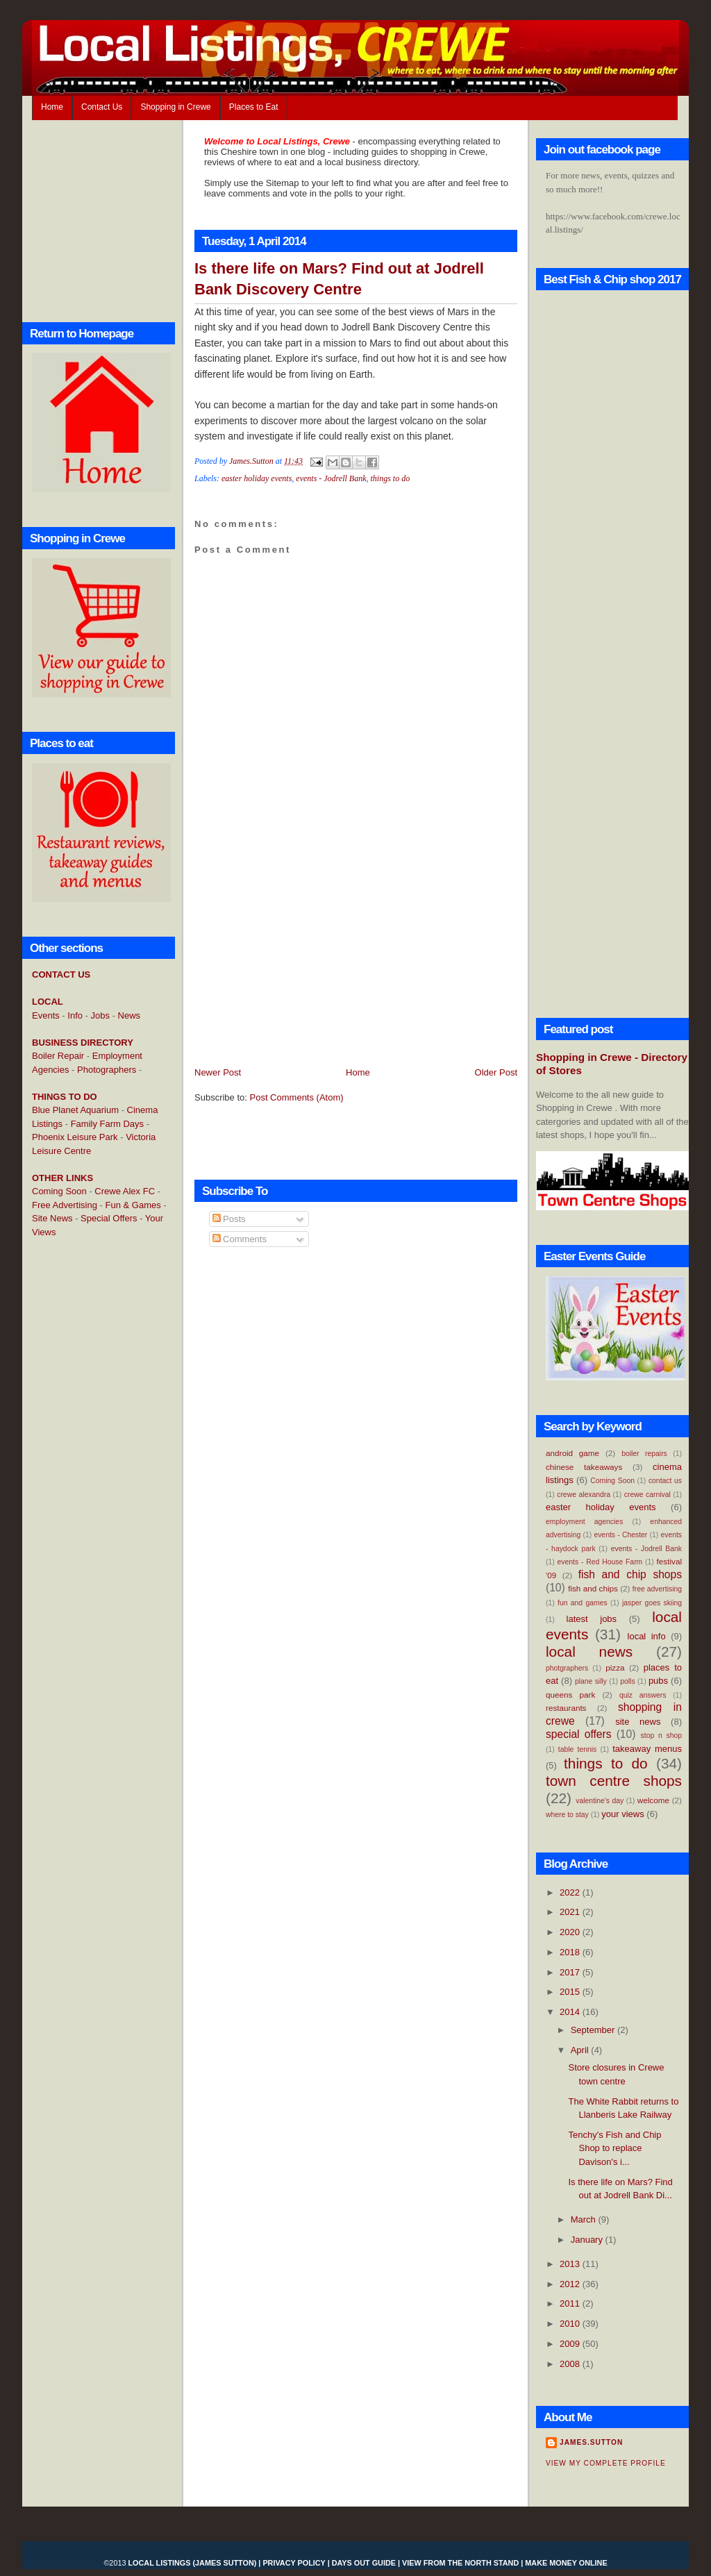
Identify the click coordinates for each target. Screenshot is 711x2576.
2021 (571, 1912)
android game (572, 1452)
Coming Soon (59, 1191)
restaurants (566, 1707)
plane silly (591, 1681)
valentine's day (600, 1801)
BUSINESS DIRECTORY (82, 1042)
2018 (571, 1952)
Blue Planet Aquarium (75, 1110)
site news (637, 1721)
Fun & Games (133, 1205)
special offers (578, 1734)
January (588, 2239)
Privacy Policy (293, 2563)
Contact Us (101, 107)
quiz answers (643, 1695)
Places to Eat (253, 107)
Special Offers (109, 1218)
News (129, 1015)
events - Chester (620, 1535)
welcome (653, 1800)
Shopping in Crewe (175, 107)
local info (647, 1636)
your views (622, 1814)
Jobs (100, 1015)
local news (589, 1651)
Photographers (106, 1069)
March (585, 2219)
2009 (571, 2344)
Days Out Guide (364, 2563)
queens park (570, 1694)
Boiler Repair (58, 1056)
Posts (229, 1219)
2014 (571, 2012)
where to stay (567, 1814)
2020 (571, 1932)
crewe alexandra (583, 1494)
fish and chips (593, 1588)
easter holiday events (256, 478)
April (581, 2050)
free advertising (657, 1589)
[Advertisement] (87, 1474)
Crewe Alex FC (124, 1191)
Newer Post (217, 1072)
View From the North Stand (460, 2563)
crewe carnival (647, 1494)
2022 (571, 1892)
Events (46, 1015)
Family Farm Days (107, 1124)
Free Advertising (64, 1205)
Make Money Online (566, 2563)
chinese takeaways (584, 1466)
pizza (614, 1667)
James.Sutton (591, 2442)
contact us (665, 1480)
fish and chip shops (630, 1574)
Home (52, 107)
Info (75, 1015)
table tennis (577, 1749)
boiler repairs (644, 1453)
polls (627, 1681)
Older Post (496, 1072)
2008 (571, 2364)
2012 (571, 2284)
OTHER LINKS (62, 1178)
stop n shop (661, 1735)
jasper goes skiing (652, 1603)
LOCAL (47, 1001)
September (594, 2030)
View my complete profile (606, 2463)
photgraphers (567, 1668)
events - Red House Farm (600, 1562)
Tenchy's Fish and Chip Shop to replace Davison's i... (614, 2148)
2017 (571, 1972)
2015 (571, 1992)
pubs (658, 1680)
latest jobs (592, 1619)
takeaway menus (647, 1748)
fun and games (583, 1603)
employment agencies (584, 1521)
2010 (571, 2323)
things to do (390, 478)
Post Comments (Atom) (297, 1097)
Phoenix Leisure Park (75, 1137)
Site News (52, 1218)
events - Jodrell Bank (331, 478)
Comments (239, 1239)
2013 (571, 2264)
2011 (571, 2303)
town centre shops (614, 1781)
